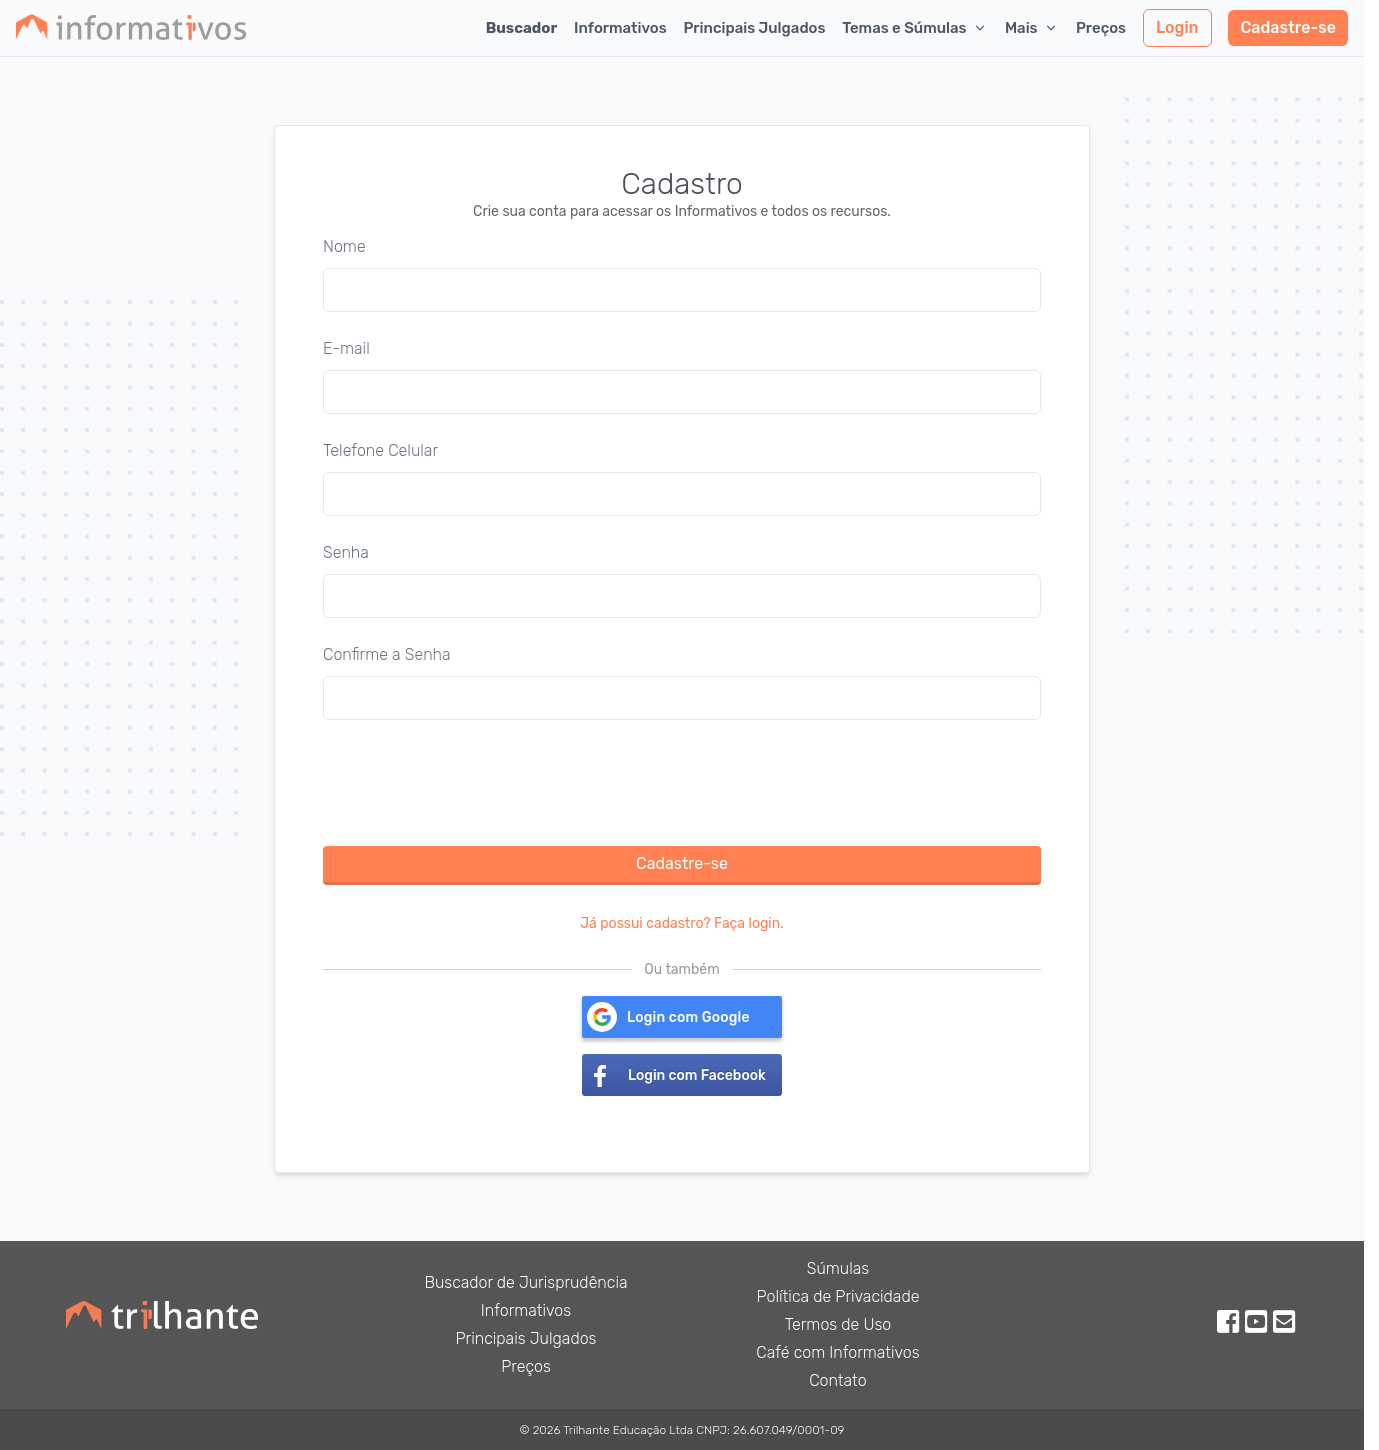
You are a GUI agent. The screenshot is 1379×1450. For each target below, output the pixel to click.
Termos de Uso (838, 1324)
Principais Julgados (754, 28)
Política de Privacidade (838, 1296)
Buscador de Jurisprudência (525, 1282)
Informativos (620, 28)
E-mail (346, 348)
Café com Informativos (837, 1352)
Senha (346, 552)
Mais (1032, 28)
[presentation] (475, 783)
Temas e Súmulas (915, 28)
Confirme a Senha (387, 654)
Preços (1101, 28)
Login (1177, 27)
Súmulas (838, 1268)
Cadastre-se (1288, 27)
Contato (838, 1380)
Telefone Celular (380, 450)
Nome (344, 246)
